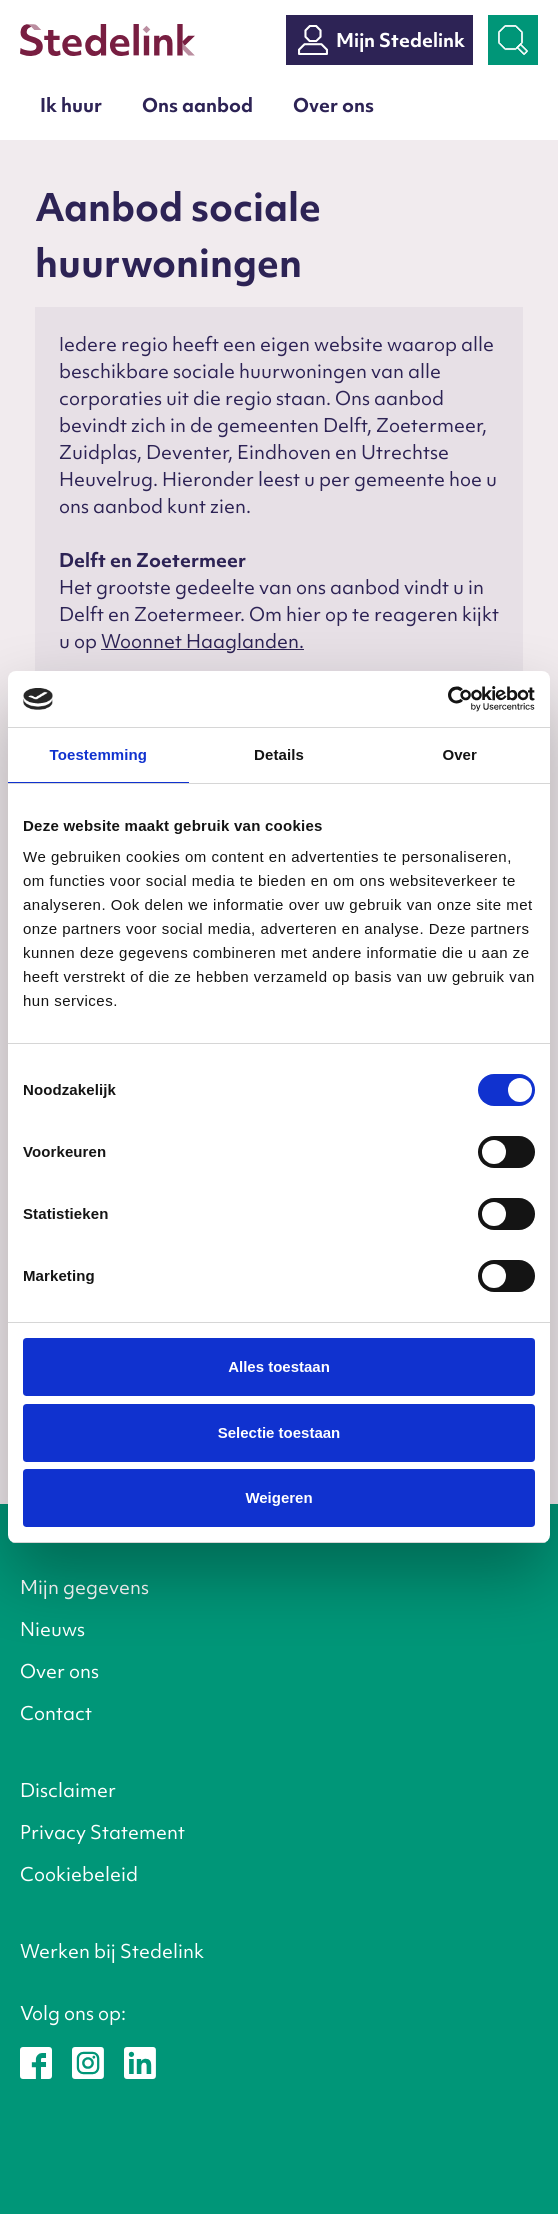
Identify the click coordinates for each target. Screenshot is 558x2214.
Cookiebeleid (79, 1874)
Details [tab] (279, 754)
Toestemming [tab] (99, 754)
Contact (56, 1713)
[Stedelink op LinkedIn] (140, 2061)
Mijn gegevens (84, 1587)
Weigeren (278, 1497)
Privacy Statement (102, 1832)
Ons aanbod (197, 105)
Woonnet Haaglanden (200, 641)
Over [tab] (459, 754)
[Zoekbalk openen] (513, 40)
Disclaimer (68, 1790)
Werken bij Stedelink (112, 1951)
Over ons (333, 105)
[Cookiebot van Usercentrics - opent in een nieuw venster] (447, 699)
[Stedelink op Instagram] (88, 2061)
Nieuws (52, 1629)
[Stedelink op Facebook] (36, 2061)
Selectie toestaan (279, 1432)
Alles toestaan (279, 1366)
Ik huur (71, 105)
